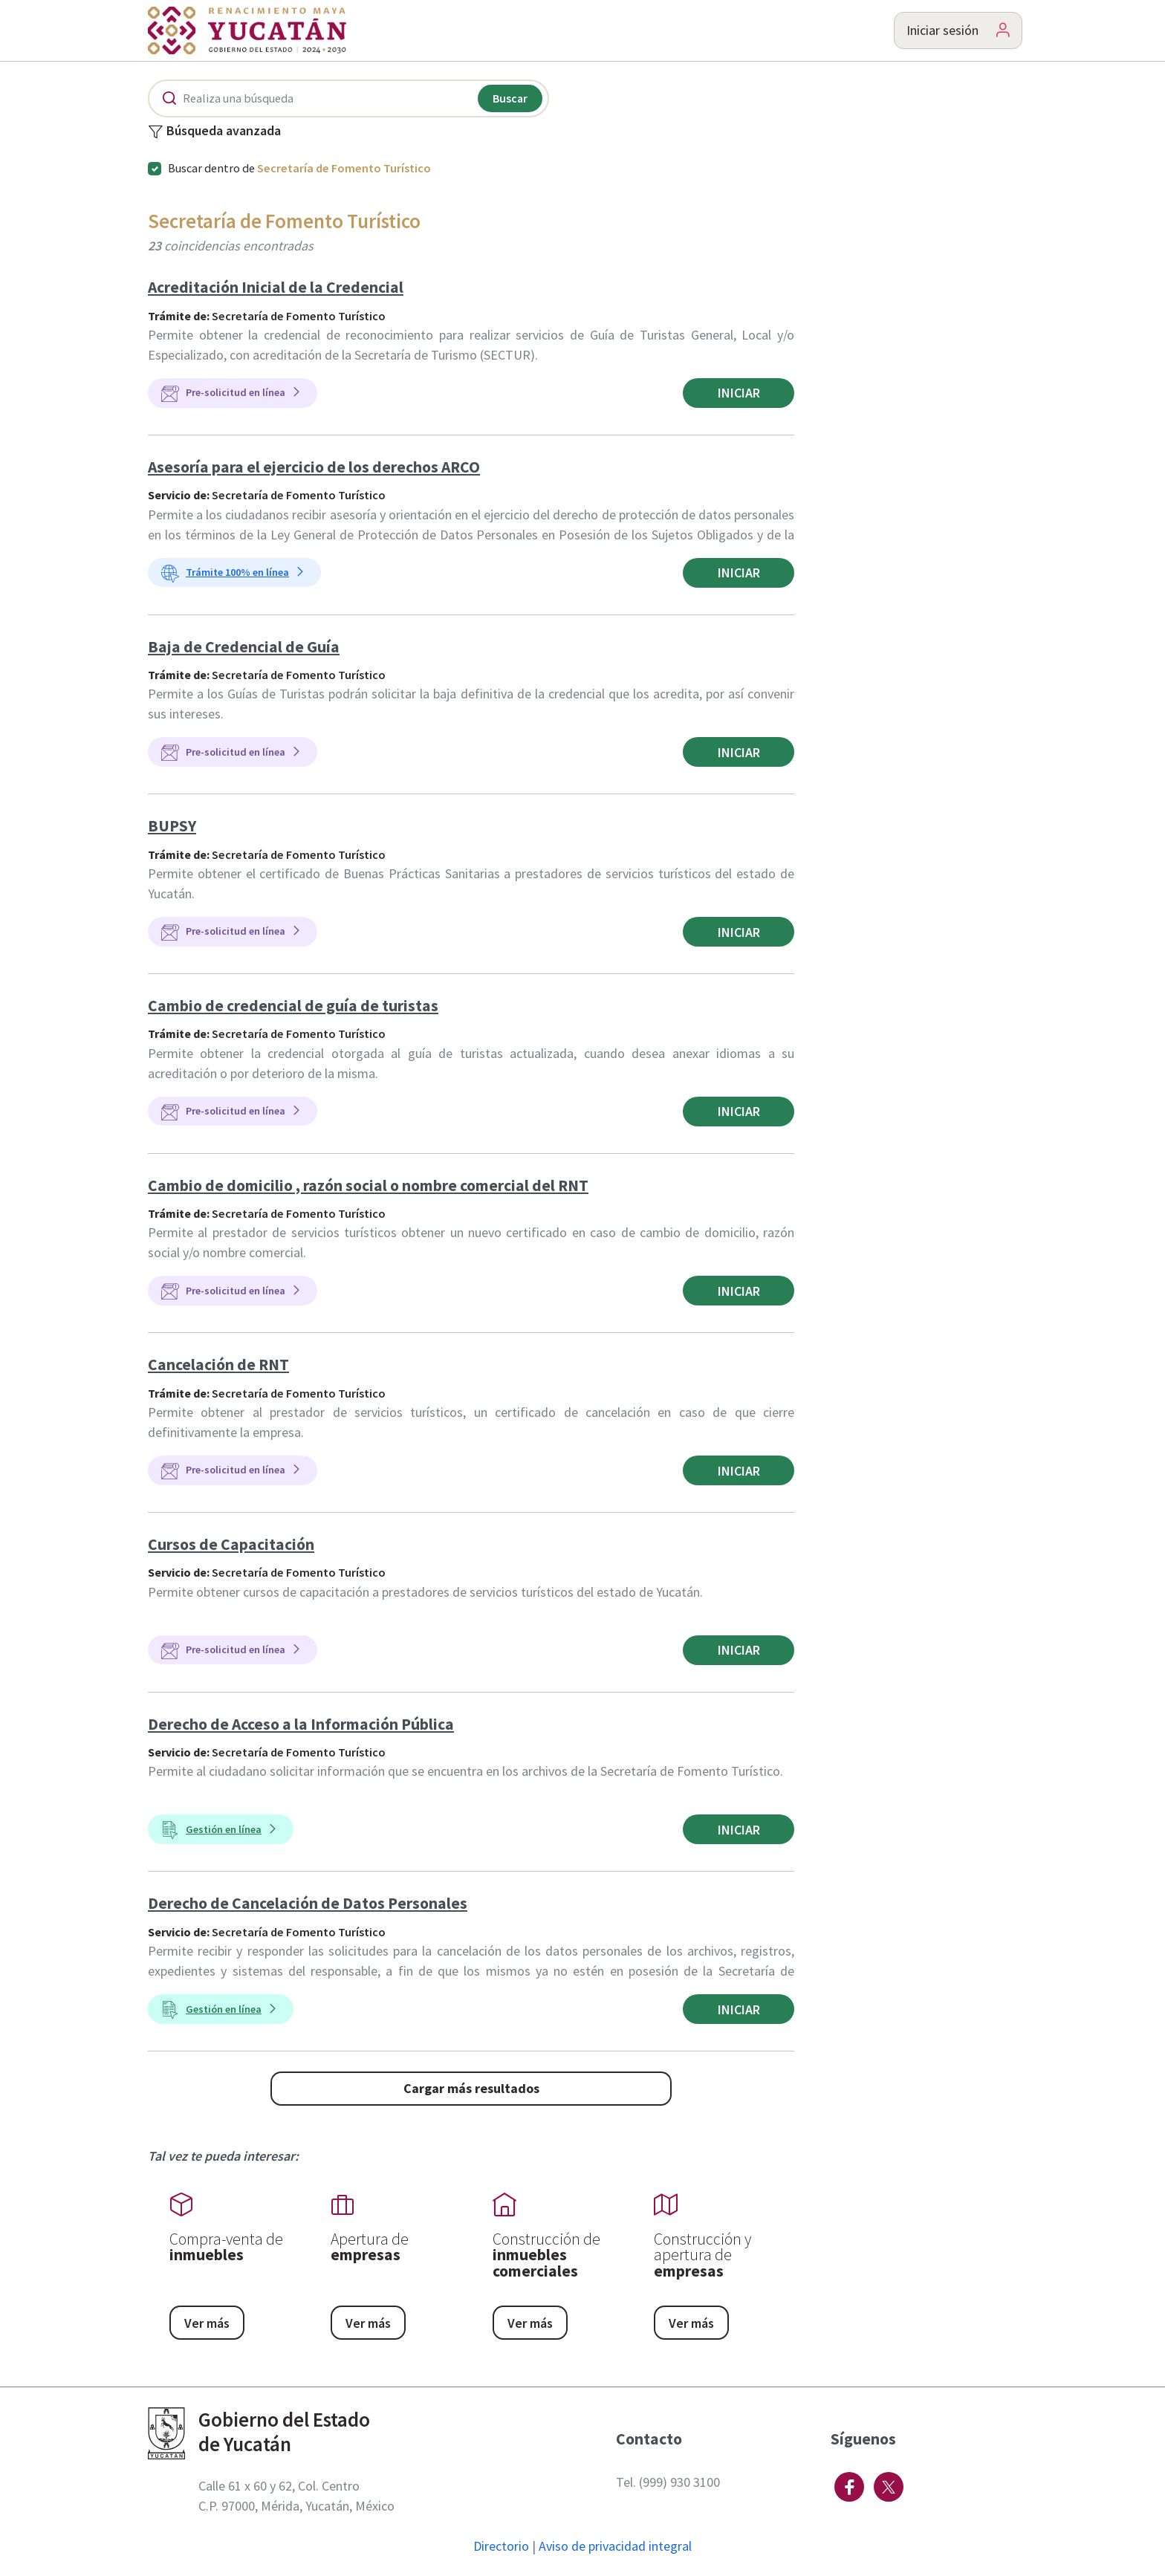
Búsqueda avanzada (214, 131)
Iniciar (739, 392)
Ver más (207, 2323)
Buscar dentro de (299, 167)
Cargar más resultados (471, 2088)
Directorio (501, 2545)
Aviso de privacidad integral (615, 2545)
